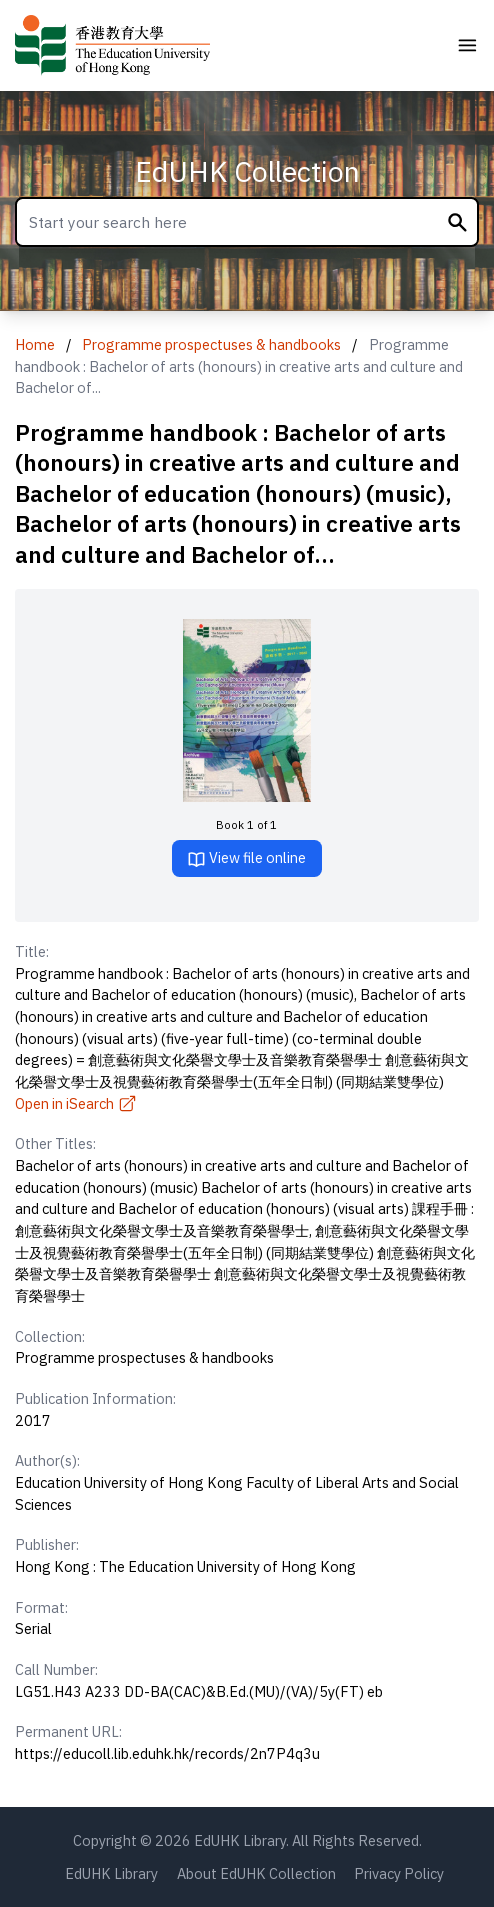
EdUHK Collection (247, 171)
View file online (246, 858)
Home (35, 344)
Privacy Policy (399, 1873)
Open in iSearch (76, 1103)
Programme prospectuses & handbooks (211, 344)
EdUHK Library (111, 1873)
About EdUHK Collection (256, 1873)
